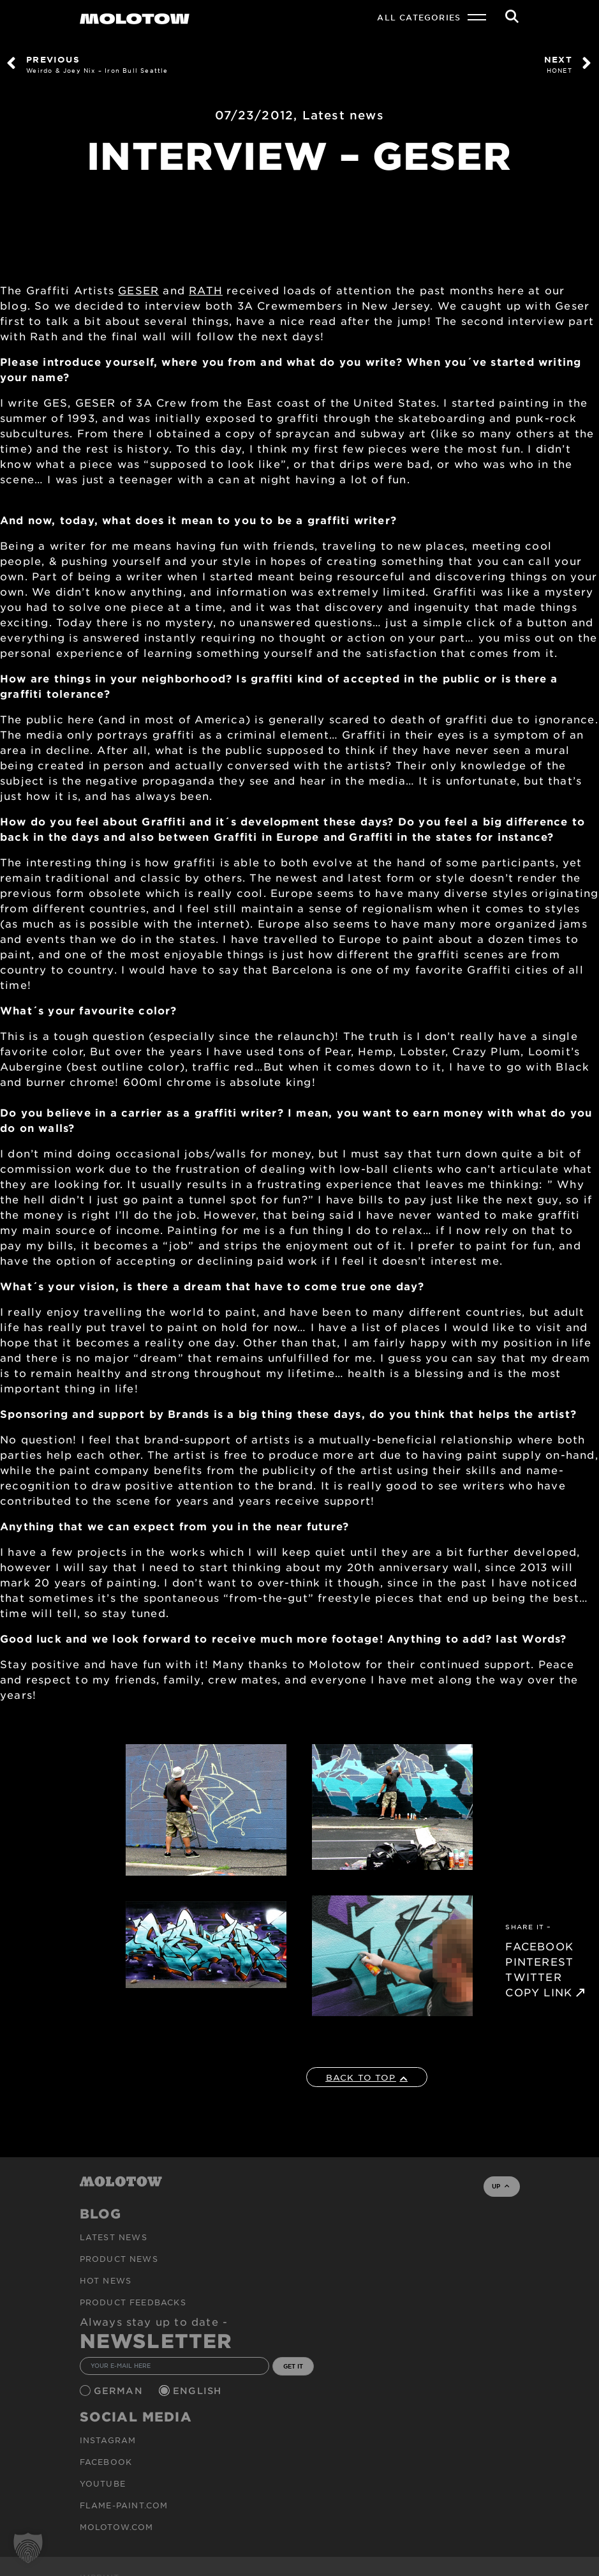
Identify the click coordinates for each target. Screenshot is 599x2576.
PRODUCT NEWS (119, 2259)
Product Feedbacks (133, 2302)
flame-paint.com (124, 2505)
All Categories (419, 17)
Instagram (108, 2440)
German (120, 2390)
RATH (206, 289)
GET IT (293, 2366)
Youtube (103, 2483)
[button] (28, 2548)
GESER (138, 289)
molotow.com (117, 2527)
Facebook (106, 2462)
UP (500, 2186)
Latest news (343, 115)
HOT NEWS (106, 2280)
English (199, 2390)
